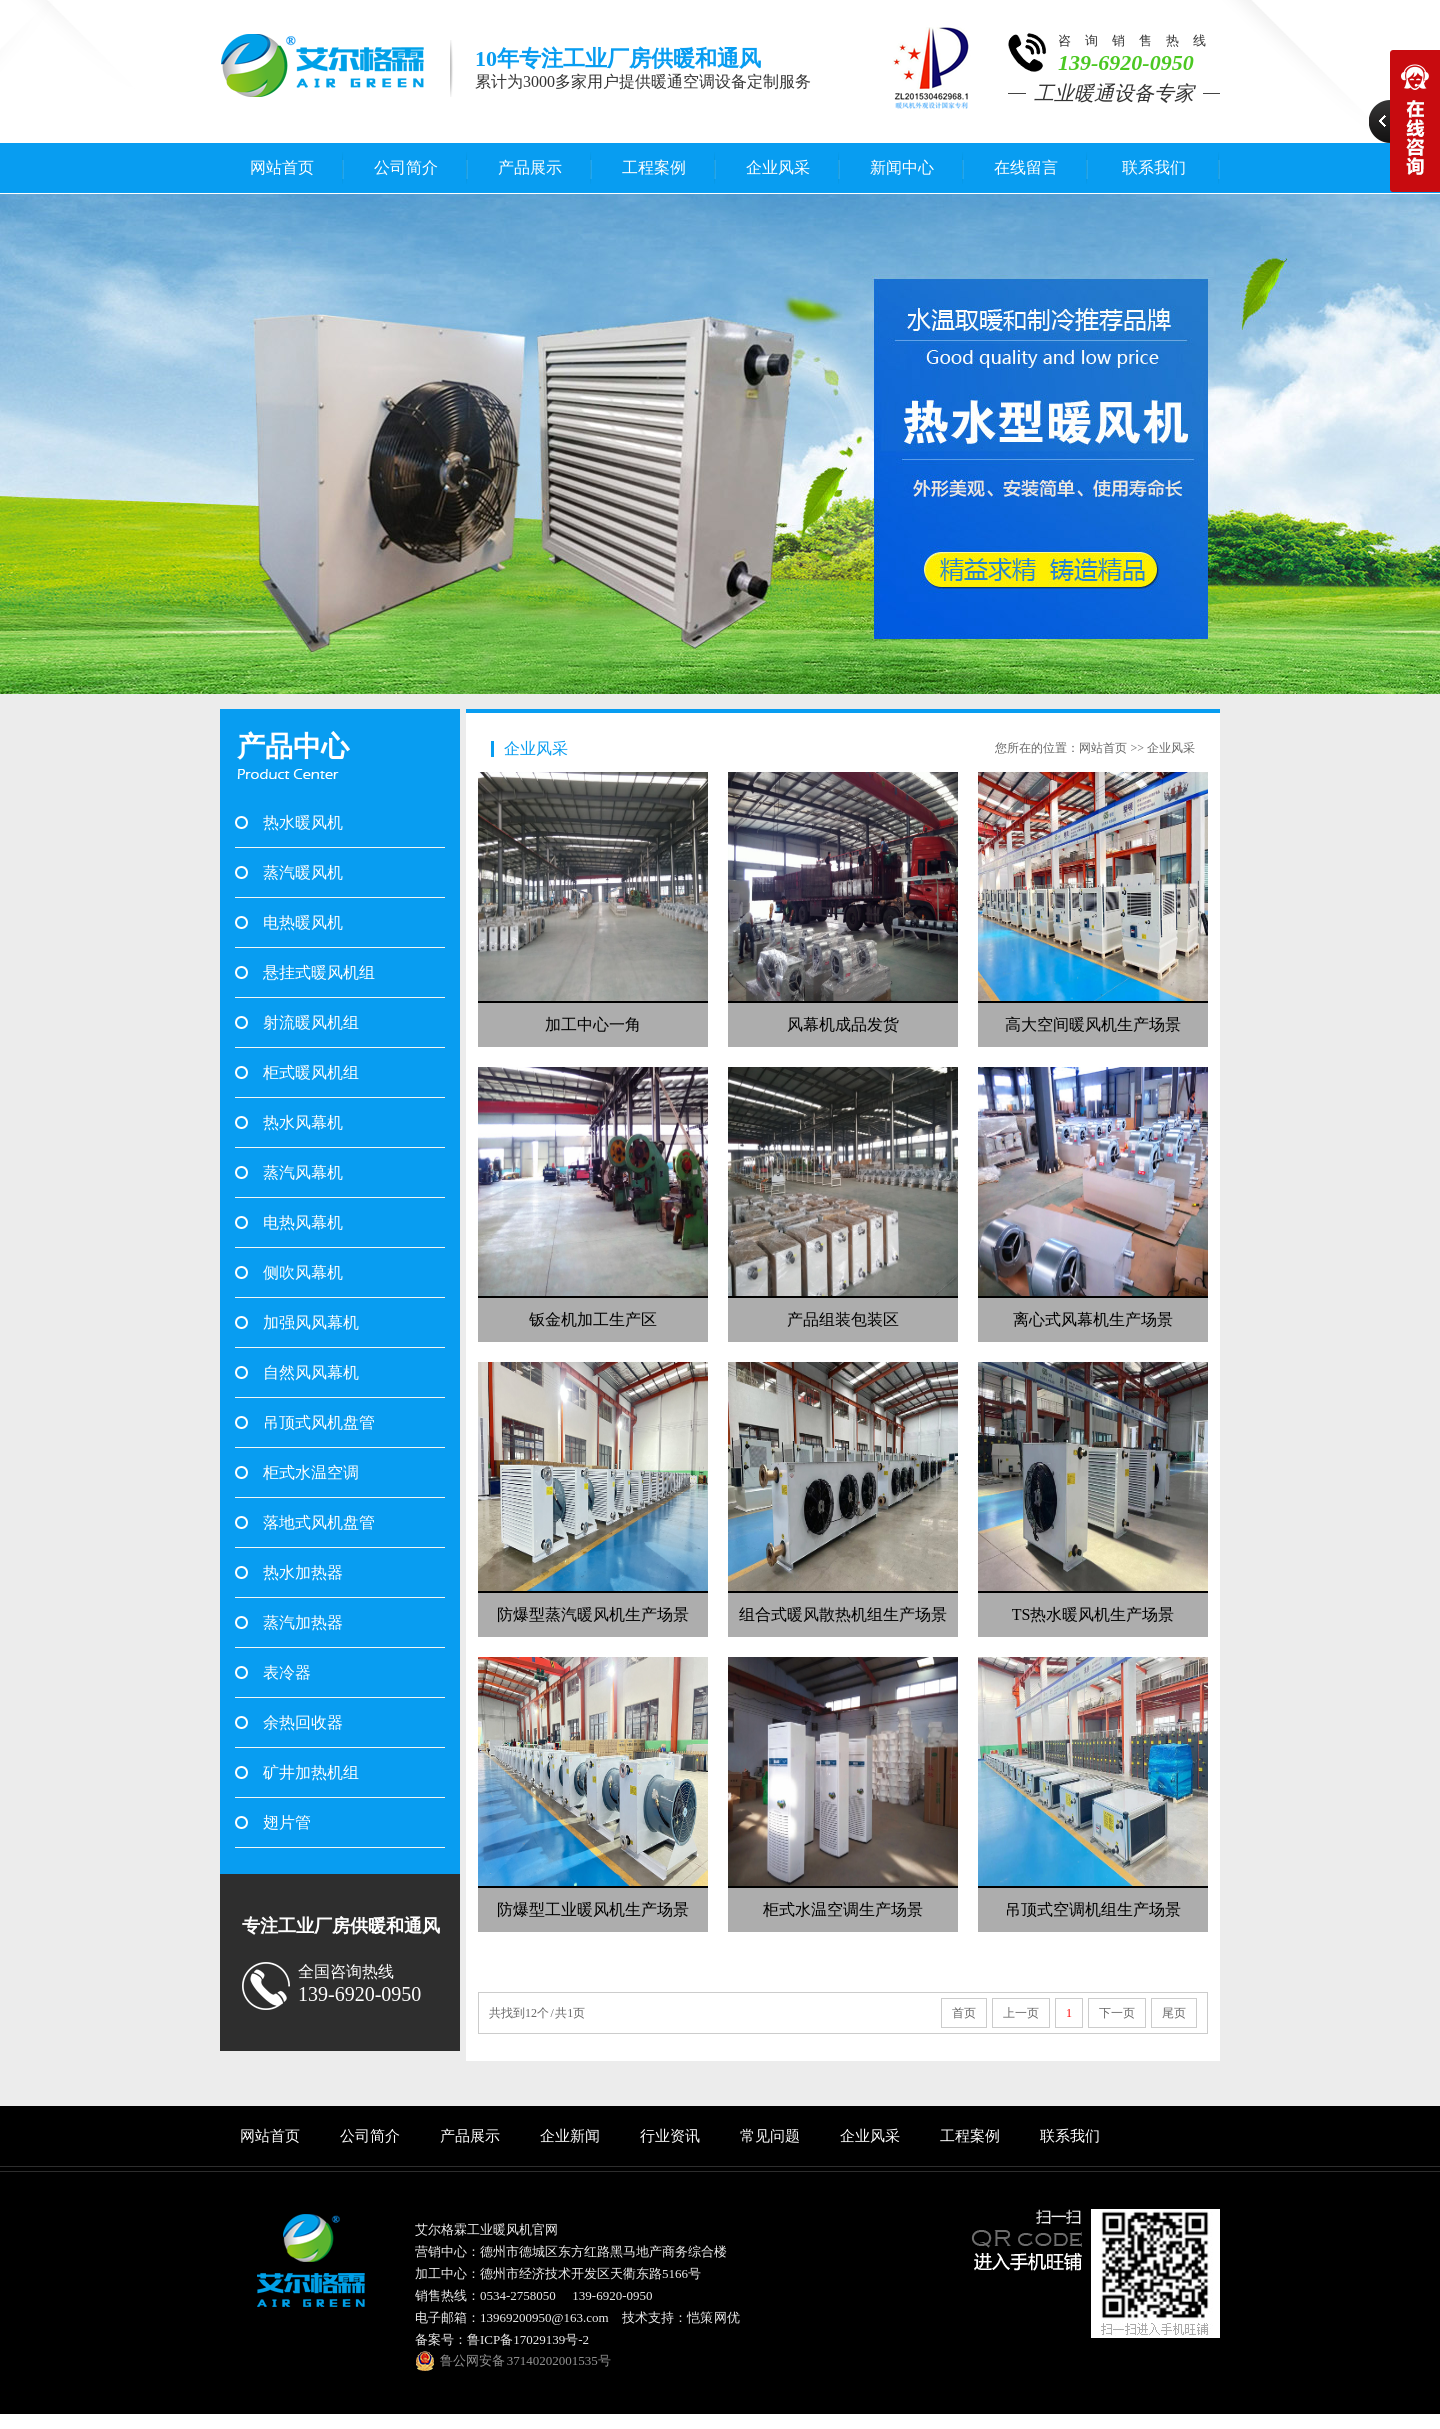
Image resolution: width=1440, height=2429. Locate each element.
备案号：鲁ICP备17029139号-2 (502, 2339)
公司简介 (406, 167)
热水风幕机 (303, 1122)
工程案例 (654, 167)
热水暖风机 (303, 822)
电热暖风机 (303, 922)
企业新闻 (570, 2136)
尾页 (1174, 2013)
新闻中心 (902, 167)
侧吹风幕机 (303, 1272)
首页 (964, 2013)
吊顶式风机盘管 (319, 1422)
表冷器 (287, 1672)
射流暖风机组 (311, 1022)
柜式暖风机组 (311, 1072)
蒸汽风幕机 (303, 1172)
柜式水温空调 (311, 1472)
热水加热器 (303, 1572)
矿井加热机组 (311, 1772)
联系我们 (1154, 167)
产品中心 (293, 746)
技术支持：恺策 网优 (681, 2317)
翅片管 (287, 1822)
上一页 (1021, 2013)
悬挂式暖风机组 (319, 972)
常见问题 (770, 2136)
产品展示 (530, 167)
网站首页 (282, 167)
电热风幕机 (303, 1222)
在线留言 (1026, 167)
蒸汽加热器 (303, 1622)
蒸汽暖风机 (303, 872)
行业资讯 (670, 2136)
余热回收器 (303, 1722)
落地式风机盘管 (319, 1522)
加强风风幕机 (311, 1322)
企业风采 (778, 167)
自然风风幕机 (311, 1372)
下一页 (1117, 2013)
